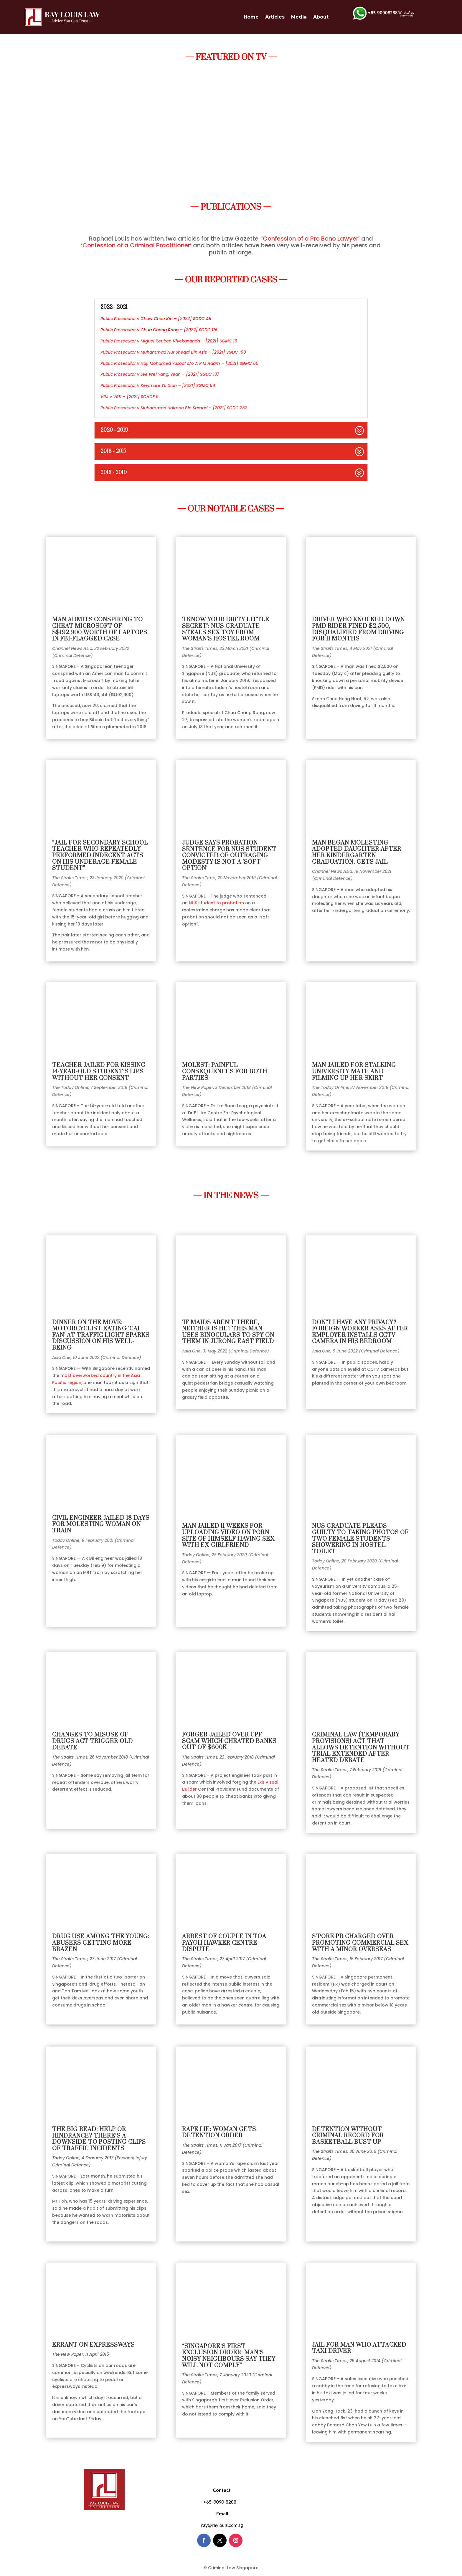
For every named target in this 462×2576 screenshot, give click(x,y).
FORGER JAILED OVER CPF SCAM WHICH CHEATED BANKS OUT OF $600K (229, 1741)
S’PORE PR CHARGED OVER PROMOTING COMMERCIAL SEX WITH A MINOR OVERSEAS (360, 1943)
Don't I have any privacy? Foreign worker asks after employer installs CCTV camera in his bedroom (360, 1332)
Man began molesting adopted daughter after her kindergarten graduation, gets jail (356, 852)
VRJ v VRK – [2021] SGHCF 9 (129, 397)
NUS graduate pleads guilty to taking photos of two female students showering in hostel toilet (360, 1538)
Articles (275, 17)
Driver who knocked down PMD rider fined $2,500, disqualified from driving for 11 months (358, 629)
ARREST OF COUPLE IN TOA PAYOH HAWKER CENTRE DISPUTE (224, 1943)
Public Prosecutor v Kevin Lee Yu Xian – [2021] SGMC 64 (157, 385)
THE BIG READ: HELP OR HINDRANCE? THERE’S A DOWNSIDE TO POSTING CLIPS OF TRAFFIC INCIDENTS (99, 2139)
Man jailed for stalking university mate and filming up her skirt (354, 1072)
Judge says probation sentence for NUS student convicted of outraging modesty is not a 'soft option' (229, 855)
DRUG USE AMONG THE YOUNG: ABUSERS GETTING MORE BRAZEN (100, 1943)
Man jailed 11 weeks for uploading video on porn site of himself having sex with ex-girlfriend (228, 1535)
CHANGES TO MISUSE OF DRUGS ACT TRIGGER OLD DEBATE (92, 1741)
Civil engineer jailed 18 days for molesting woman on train (100, 1524)
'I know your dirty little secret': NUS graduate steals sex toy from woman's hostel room (225, 629)
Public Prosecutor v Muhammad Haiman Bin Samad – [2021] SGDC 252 (173, 408)
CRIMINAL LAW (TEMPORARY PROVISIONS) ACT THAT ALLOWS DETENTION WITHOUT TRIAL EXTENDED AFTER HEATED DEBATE (361, 1747)
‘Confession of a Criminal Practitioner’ (136, 245)
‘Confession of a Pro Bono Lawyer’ (310, 238)
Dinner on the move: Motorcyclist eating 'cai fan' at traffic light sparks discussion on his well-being (100, 1335)
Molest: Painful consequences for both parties (224, 1072)
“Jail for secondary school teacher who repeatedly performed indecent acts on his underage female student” (100, 855)
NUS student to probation (216, 903)
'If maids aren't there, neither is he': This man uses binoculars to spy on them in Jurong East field (228, 1332)
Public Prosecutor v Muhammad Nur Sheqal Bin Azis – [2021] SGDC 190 (173, 352)
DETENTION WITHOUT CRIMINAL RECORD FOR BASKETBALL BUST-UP (348, 2136)
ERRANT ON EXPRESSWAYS (93, 2345)
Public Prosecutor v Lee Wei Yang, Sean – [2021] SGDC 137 (159, 374)
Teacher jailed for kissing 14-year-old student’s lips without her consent (99, 1072)
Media (299, 17)
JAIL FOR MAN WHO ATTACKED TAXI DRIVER (359, 2348)
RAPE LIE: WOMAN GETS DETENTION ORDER (219, 2133)
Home (251, 17)
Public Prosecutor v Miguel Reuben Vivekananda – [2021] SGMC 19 (168, 341)
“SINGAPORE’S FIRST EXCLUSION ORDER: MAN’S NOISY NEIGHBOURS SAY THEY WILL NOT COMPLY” (228, 2356)
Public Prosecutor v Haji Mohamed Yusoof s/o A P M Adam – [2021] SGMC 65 (179, 363)
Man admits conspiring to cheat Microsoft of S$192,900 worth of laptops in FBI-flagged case (99, 629)
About (321, 17)
